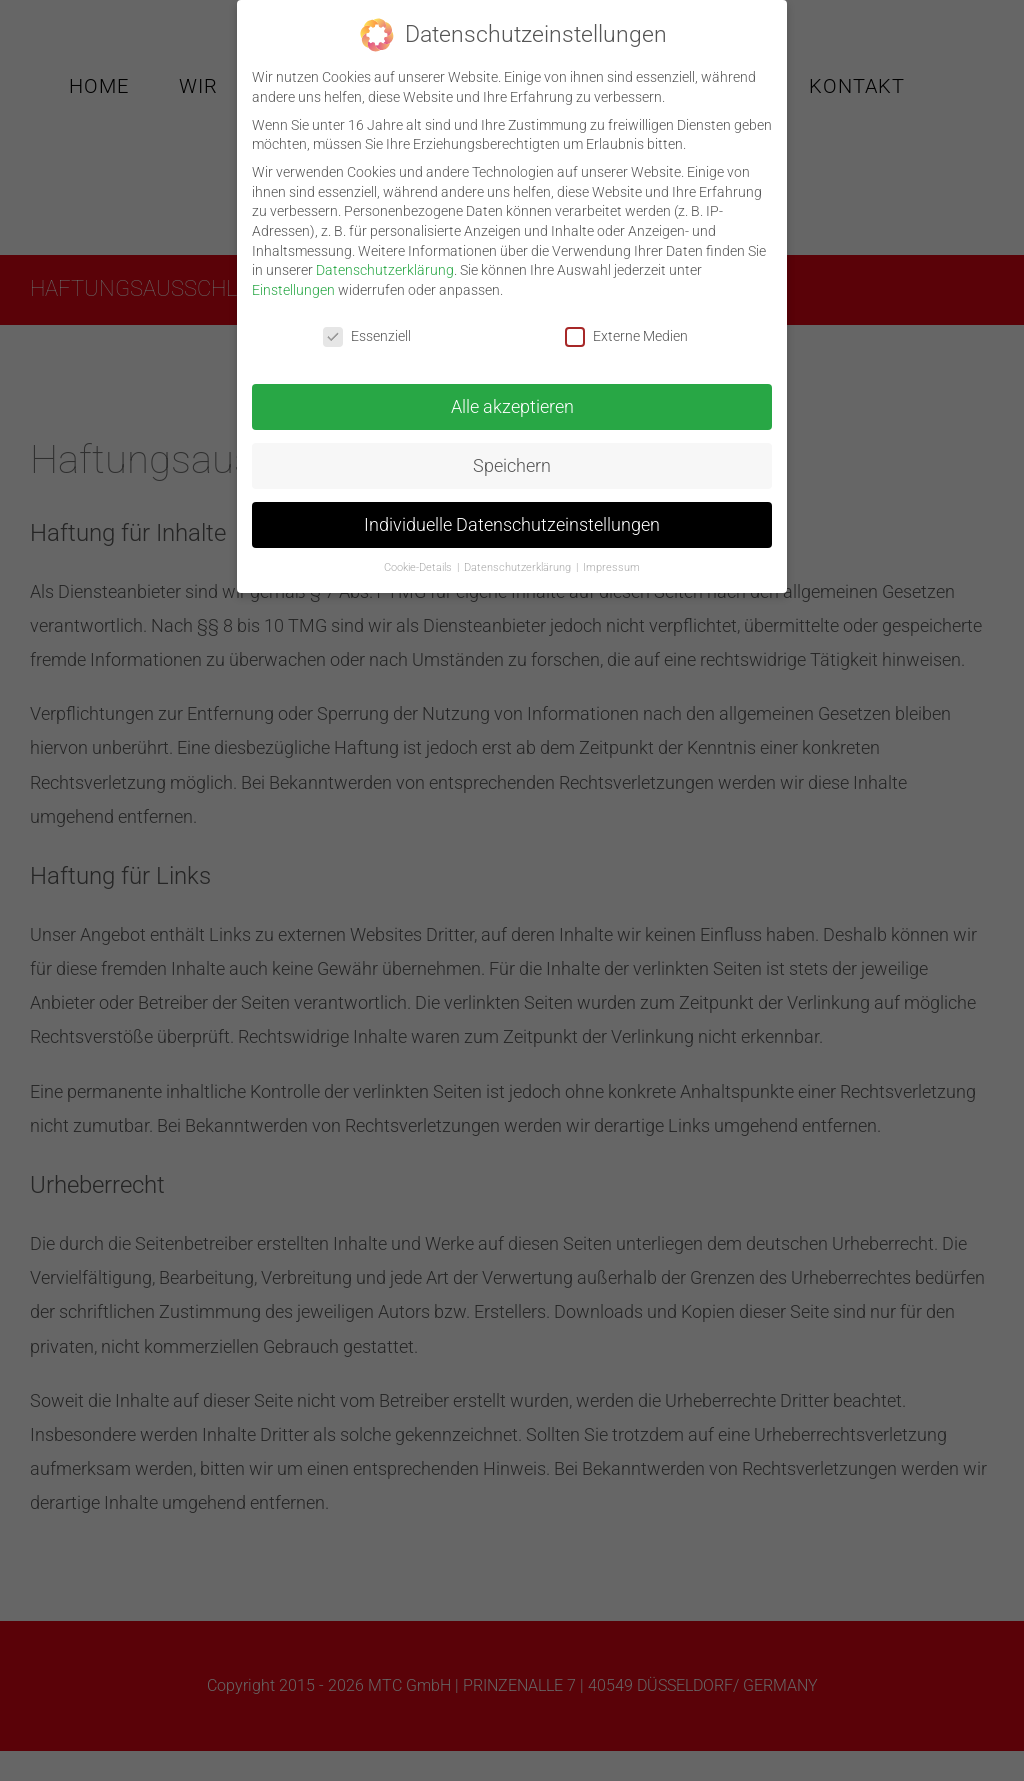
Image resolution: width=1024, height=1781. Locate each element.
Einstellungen (293, 282)
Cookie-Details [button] (419, 559)
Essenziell (367, 328)
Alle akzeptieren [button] (512, 399)
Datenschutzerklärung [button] (519, 559)
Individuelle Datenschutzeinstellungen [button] (512, 517)
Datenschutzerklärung (385, 262)
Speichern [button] (512, 458)
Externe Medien (626, 328)
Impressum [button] (611, 559)
